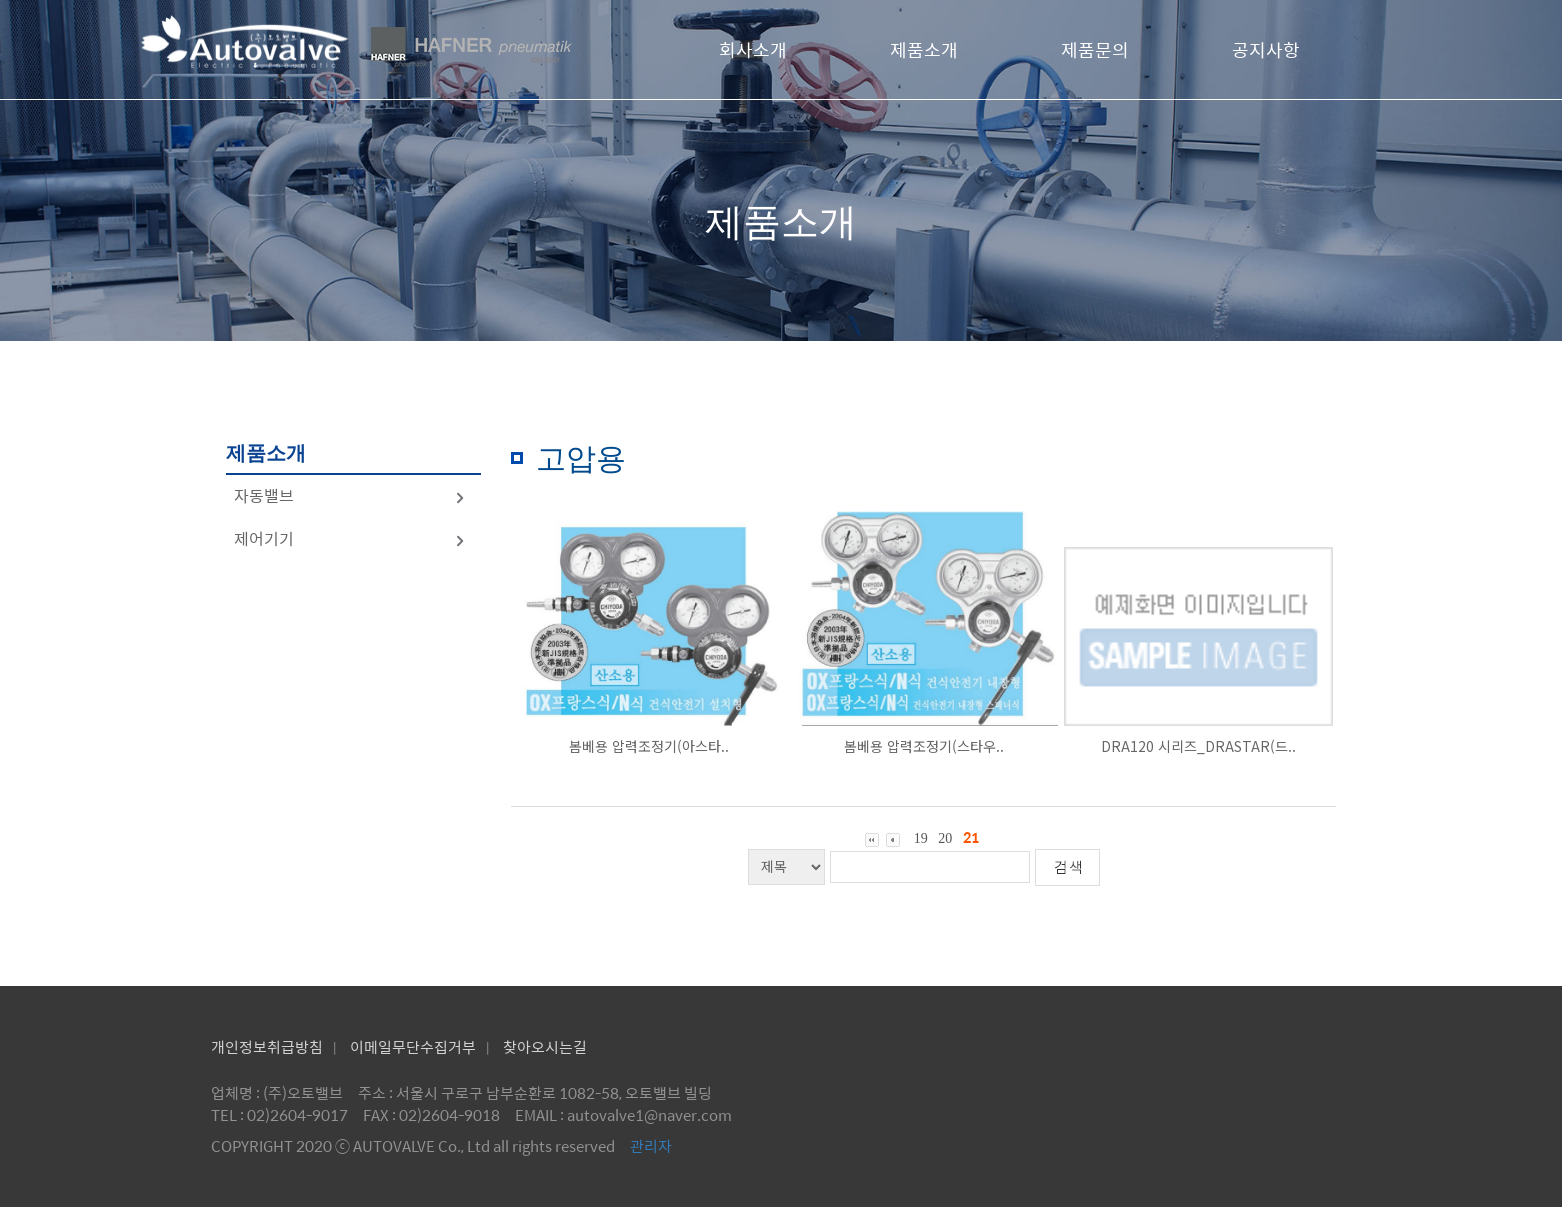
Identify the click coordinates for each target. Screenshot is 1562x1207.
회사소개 (753, 49)
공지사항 (1266, 49)
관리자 (651, 1145)
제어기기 (350, 538)
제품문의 (1095, 49)
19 (921, 838)
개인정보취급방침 (267, 1046)
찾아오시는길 (545, 1046)
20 (945, 838)
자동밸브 (350, 495)
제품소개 (924, 49)
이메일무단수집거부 (413, 1046)
